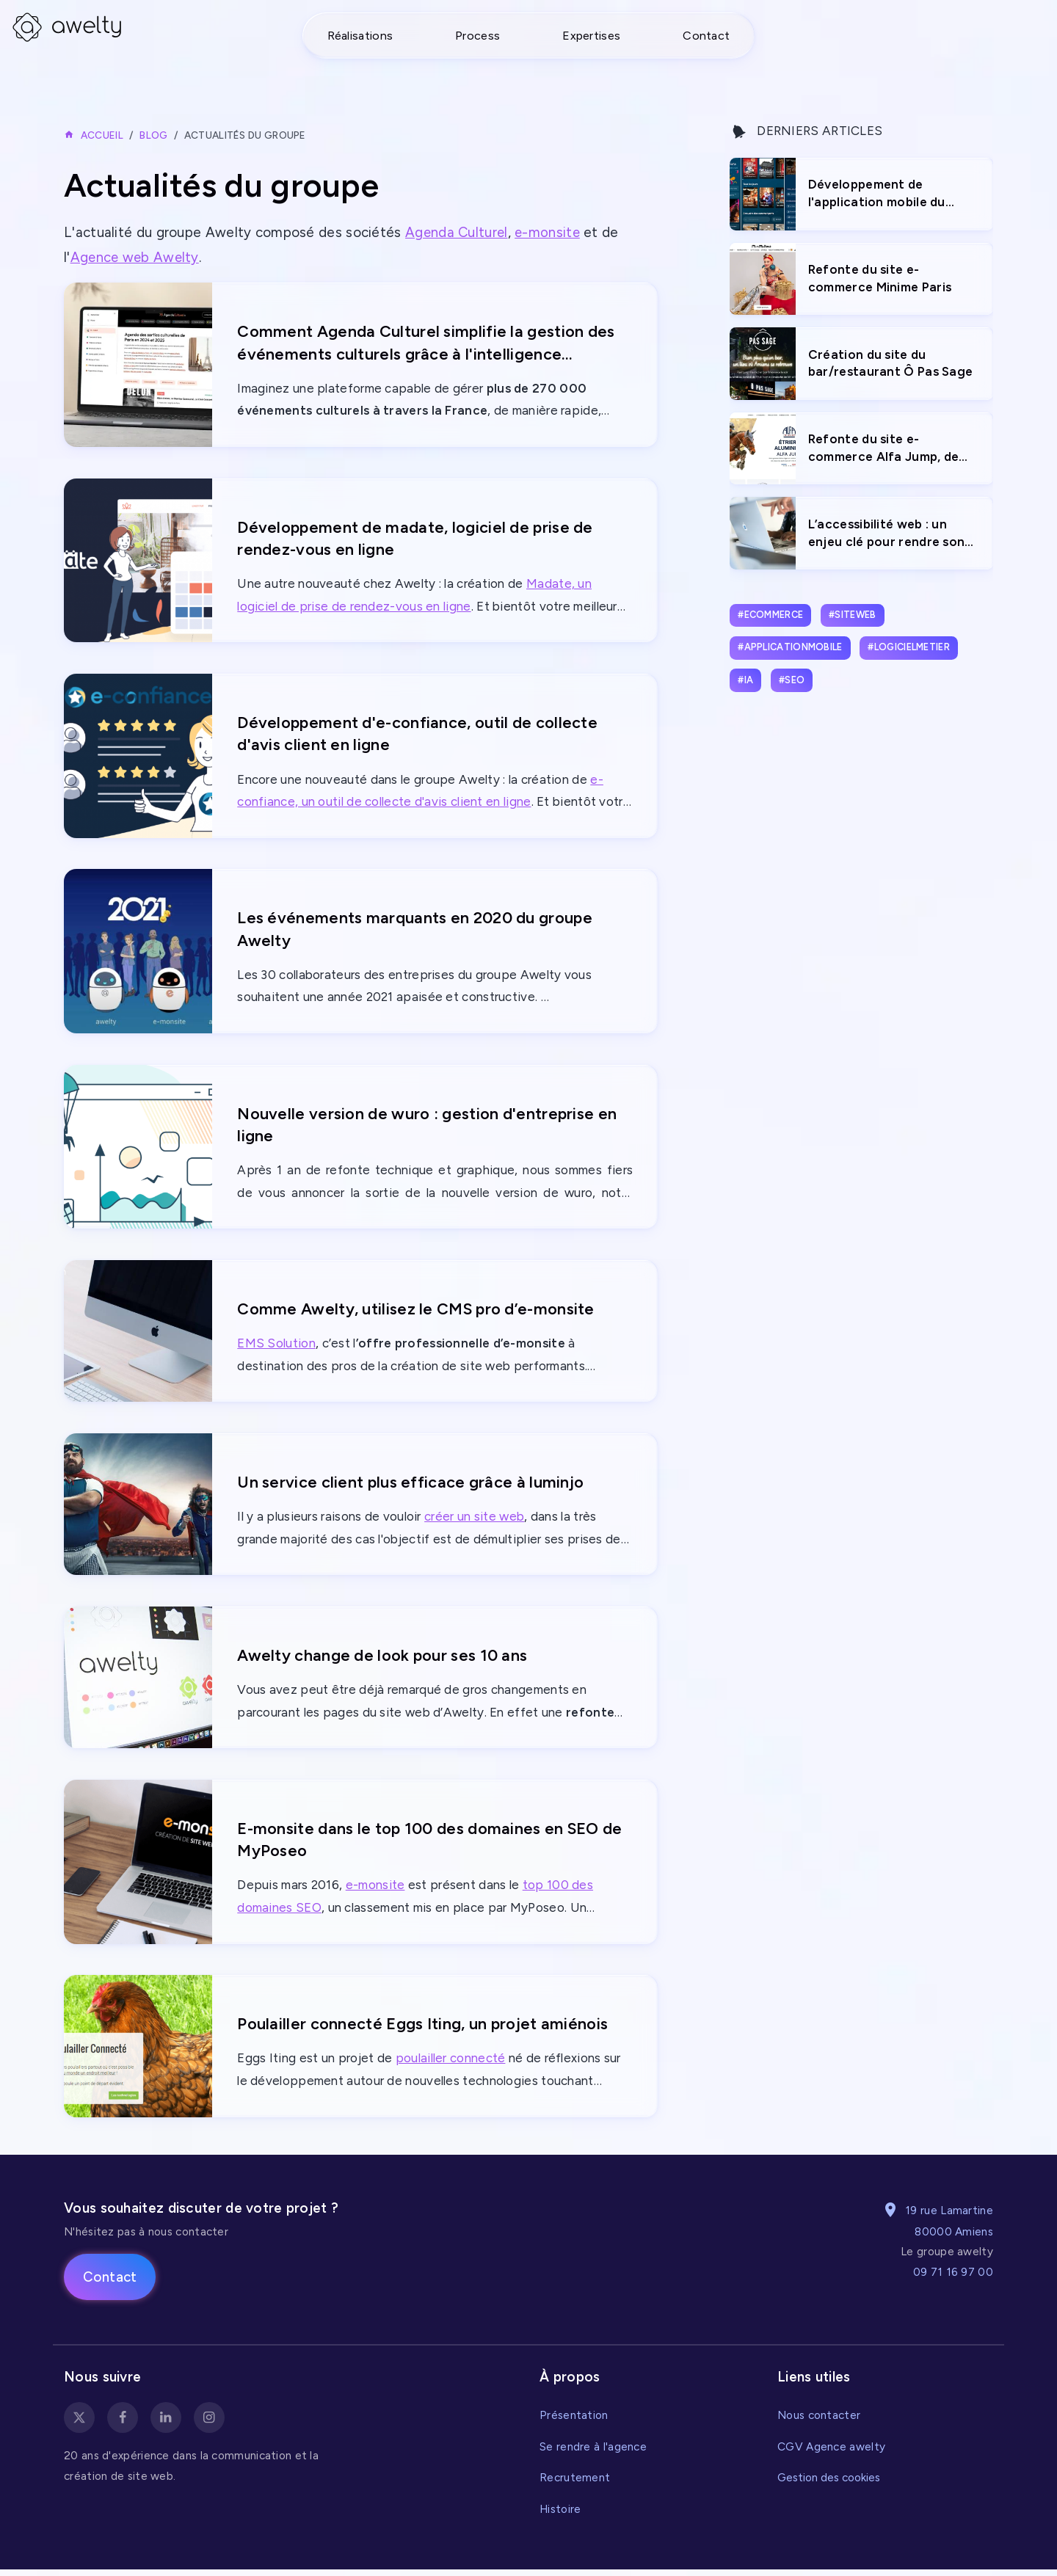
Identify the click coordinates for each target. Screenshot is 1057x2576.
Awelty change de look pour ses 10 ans (382, 1659)
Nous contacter (818, 2421)
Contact (706, 36)
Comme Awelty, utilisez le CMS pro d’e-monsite (418, 1312)
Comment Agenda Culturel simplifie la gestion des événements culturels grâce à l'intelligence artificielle (427, 343)
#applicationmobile (790, 646)
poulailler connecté (451, 2065)
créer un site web (474, 1521)
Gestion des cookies (828, 2484)
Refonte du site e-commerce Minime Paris (879, 278)
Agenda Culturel (457, 232)
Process (477, 36)
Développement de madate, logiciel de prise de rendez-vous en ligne (417, 538)
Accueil (102, 135)
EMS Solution (276, 1347)
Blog (153, 135)
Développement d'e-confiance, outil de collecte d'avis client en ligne (419, 734)
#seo (791, 679)
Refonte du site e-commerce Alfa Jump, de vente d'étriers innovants (885, 449)
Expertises (591, 36)
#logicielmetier (909, 646)
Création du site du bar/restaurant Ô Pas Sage (890, 363)
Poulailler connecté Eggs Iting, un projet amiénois (424, 2030)
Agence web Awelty (136, 257)
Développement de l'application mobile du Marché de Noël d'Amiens (885, 194)
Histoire (560, 2515)
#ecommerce (770, 614)
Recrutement (575, 2484)
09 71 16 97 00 (953, 2278)
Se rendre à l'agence (593, 2453)
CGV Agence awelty (831, 2453)
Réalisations (360, 36)
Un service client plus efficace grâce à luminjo (412, 1486)
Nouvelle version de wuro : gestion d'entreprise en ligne (428, 1127)
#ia (745, 679)
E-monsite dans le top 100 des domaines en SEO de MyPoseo (431, 1844)
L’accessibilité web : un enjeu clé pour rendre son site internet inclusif (886, 534)
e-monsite (550, 232)
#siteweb (852, 614)
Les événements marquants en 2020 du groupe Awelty (415, 930)
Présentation (574, 2421)
